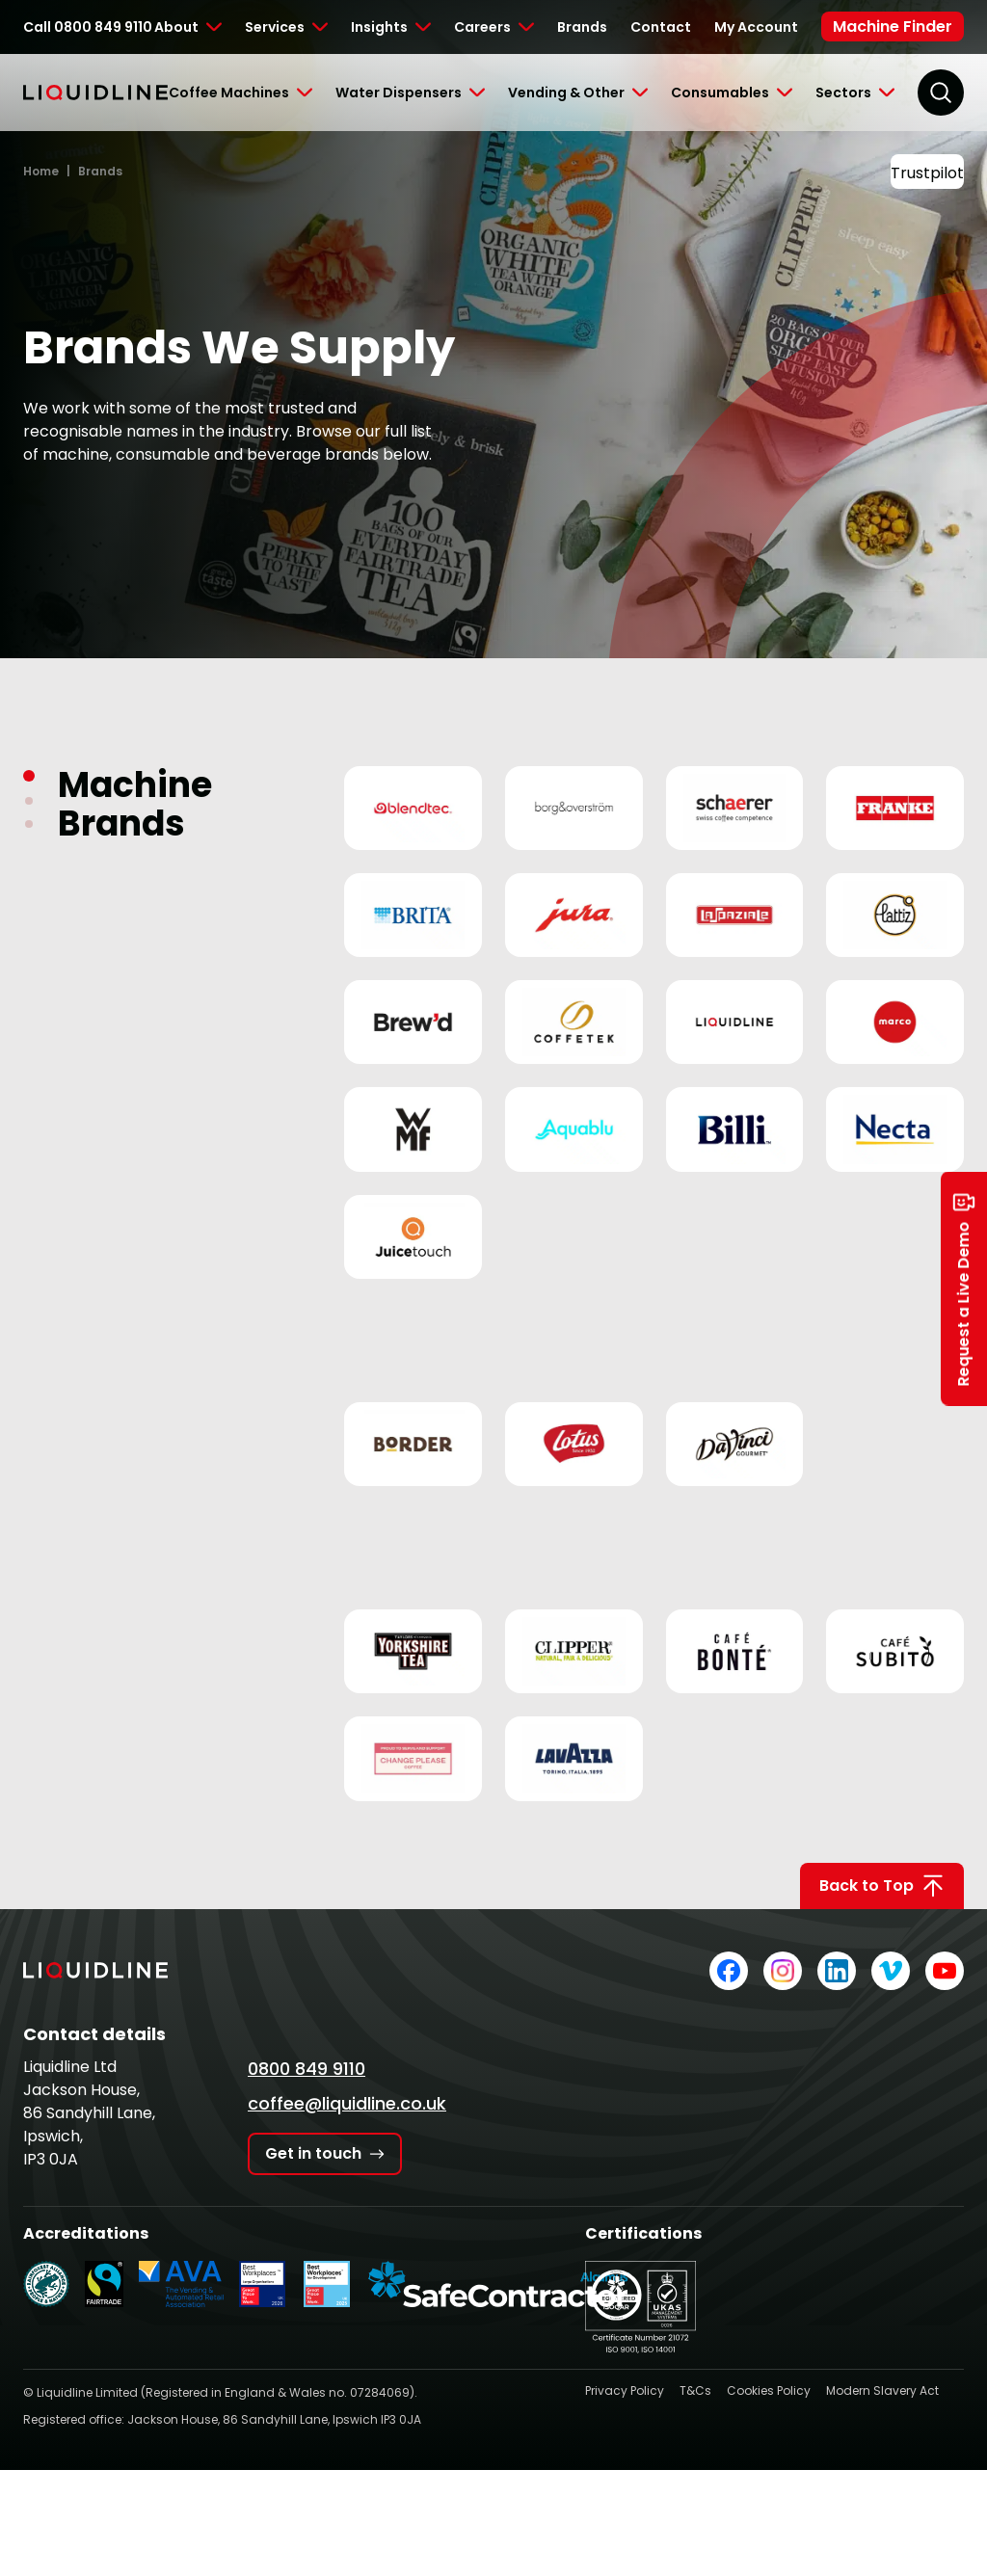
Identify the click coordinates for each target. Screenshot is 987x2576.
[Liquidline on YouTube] (944, 1971)
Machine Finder (892, 26)
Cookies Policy (769, 2390)
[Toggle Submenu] (188, 27)
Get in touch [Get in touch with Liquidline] (325, 2153)
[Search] (941, 92)
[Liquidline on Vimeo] (890, 1971)
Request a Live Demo (963, 1288)
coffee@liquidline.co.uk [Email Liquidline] (347, 2103)
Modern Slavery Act (882, 2390)
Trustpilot (927, 173)
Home (41, 171)
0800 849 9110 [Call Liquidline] (306, 2069)
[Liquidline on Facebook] (728, 1971)
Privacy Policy (624, 2390)
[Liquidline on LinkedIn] (836, 1971)
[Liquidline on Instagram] (782, 1971)
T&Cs (695, 2390)
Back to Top (882, 1886)
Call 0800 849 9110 (87, 27)
